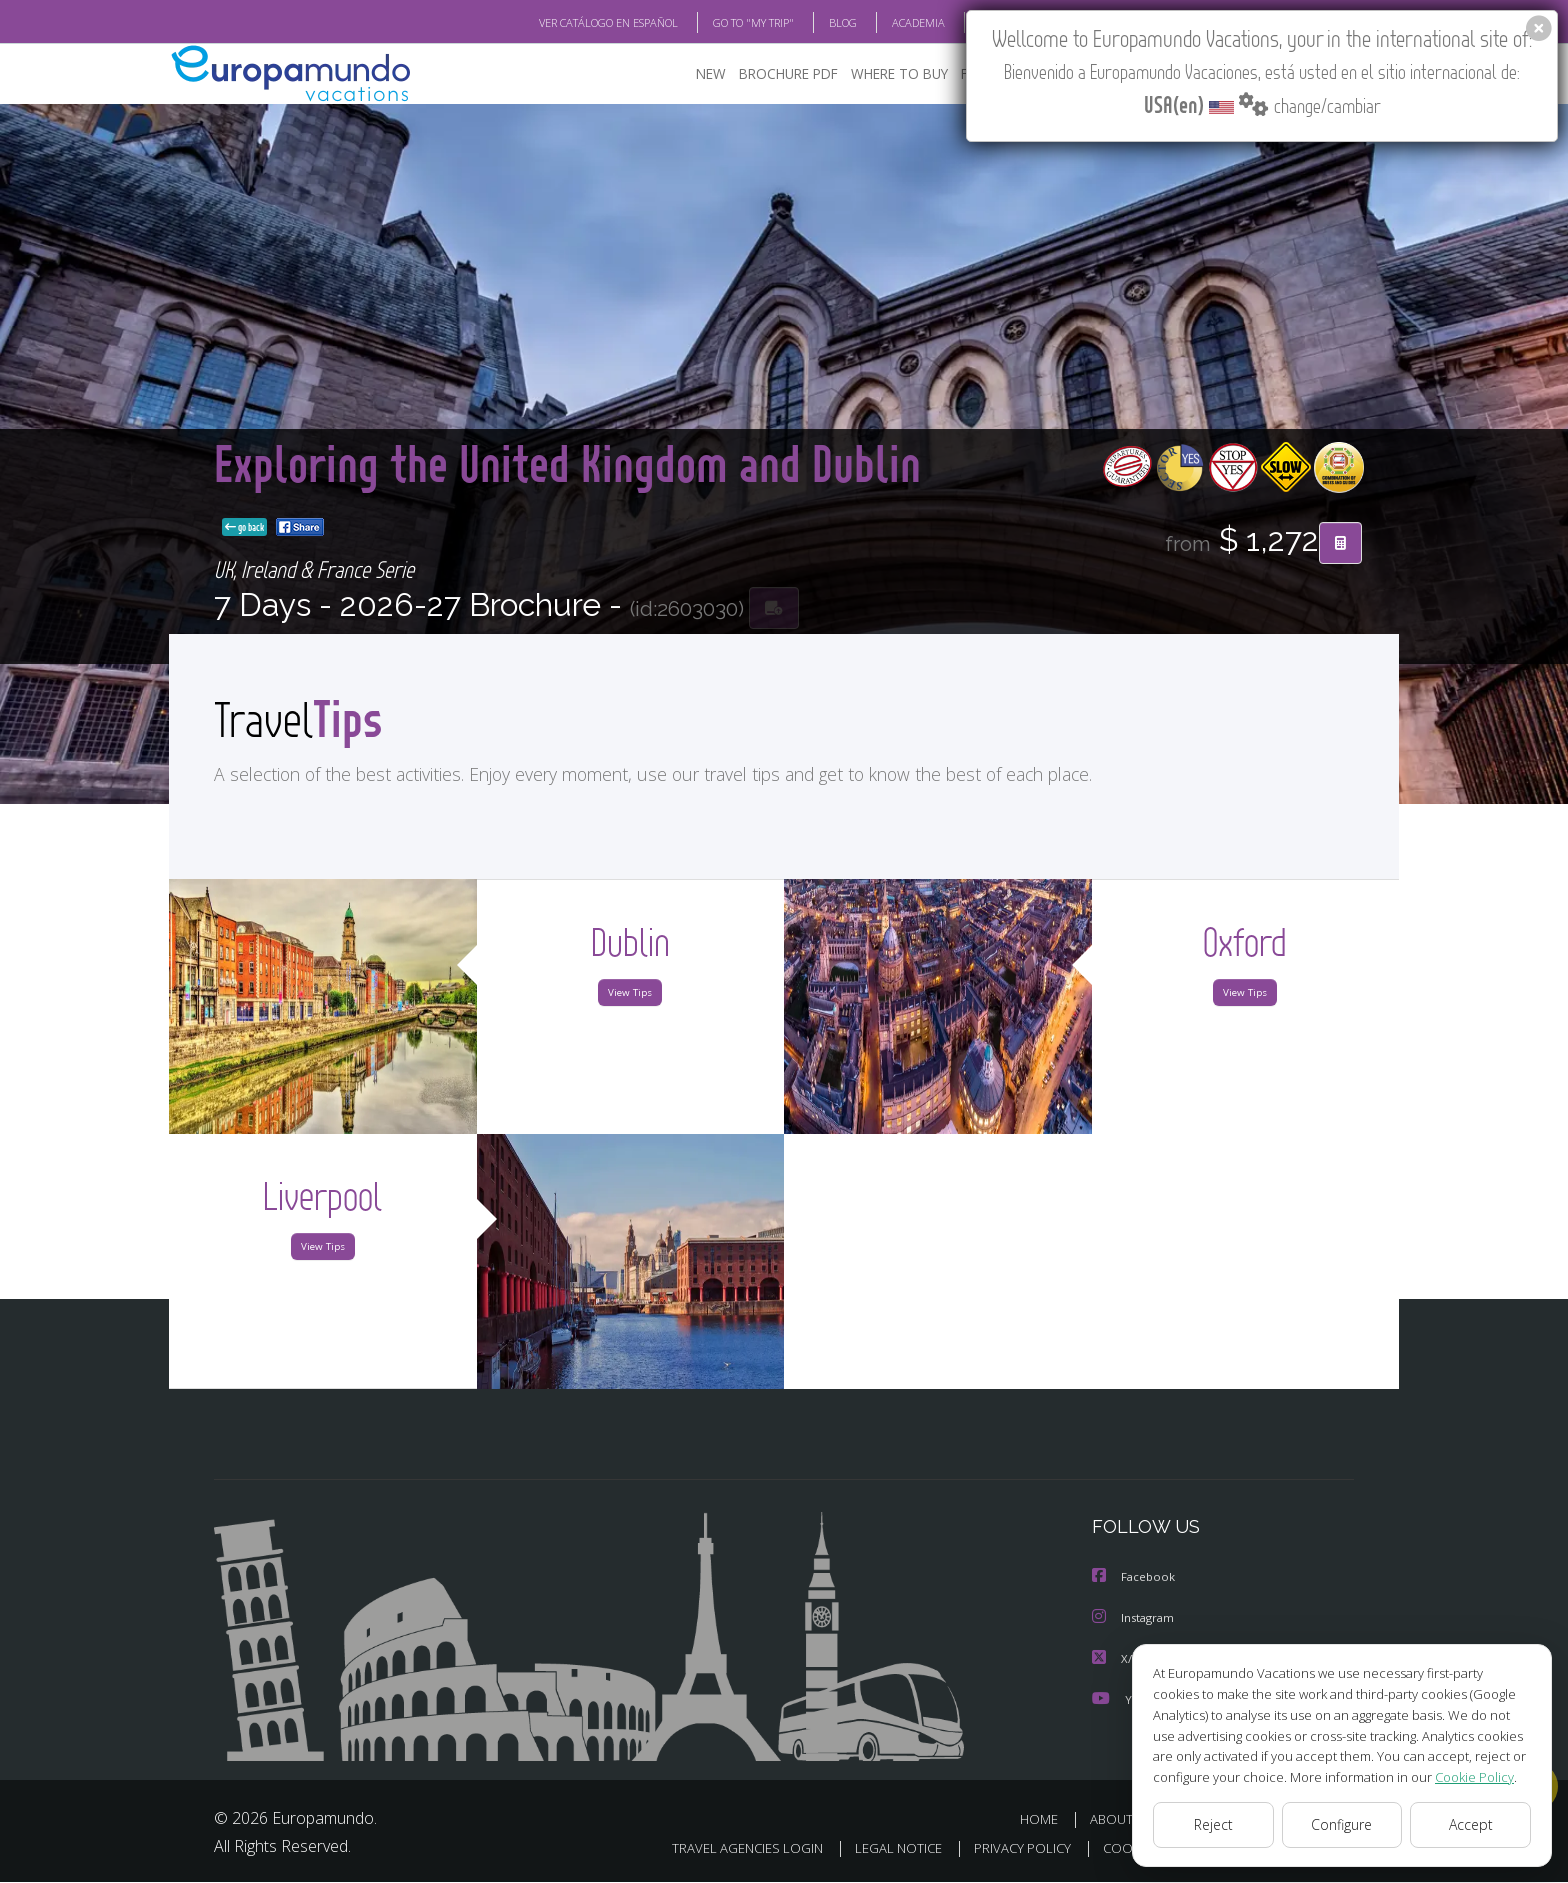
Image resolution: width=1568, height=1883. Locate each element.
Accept (1470, 1825)
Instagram (1137, 1621)
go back (784, 528)
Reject (1213, 1825)
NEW (711, 75)
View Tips (630, 997)
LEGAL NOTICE (878, 1849)
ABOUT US (1127, 1820)
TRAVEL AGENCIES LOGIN (721, 1849)
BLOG (817, 23)
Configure (1342, 1825)
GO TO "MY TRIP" (721, 23)
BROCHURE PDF (788, 75)
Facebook (1136, 1581)
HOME (1046, 1820)
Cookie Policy (1460, 1776)
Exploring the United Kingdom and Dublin (479, 493)
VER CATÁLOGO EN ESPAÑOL (562, 23)
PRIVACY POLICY (1006, 1849)
